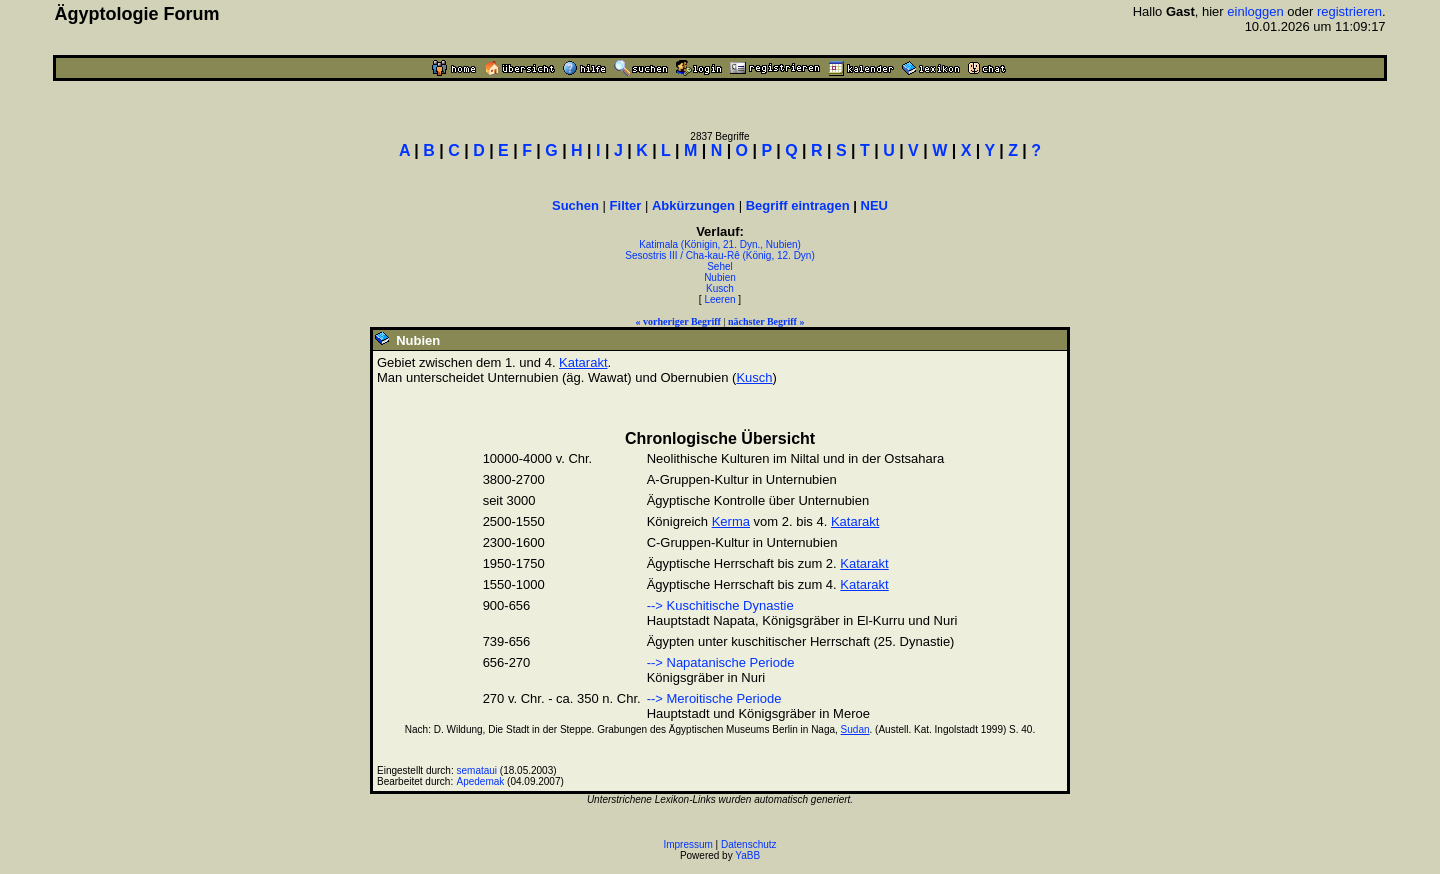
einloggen (1255, 11)
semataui (477, 770)
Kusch (720, 288)
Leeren (719, 299)
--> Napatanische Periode (721, 662)
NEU (874, 205)
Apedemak (481, 781)
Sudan (855, 729)
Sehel (720, 266)
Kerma (731, 521)
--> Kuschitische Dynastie (720, 605)
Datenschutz (749, 844)
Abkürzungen (693, 205)
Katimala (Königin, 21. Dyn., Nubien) (720, 244)
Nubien (720, 277)
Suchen (575, 205)
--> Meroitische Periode (714, 698)
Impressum (687, 844)
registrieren (1349, 11)
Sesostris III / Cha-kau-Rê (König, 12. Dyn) (720, 255)
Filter (626, 205)
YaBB (747, 855)
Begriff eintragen (798, 205)
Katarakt (583, 362)
